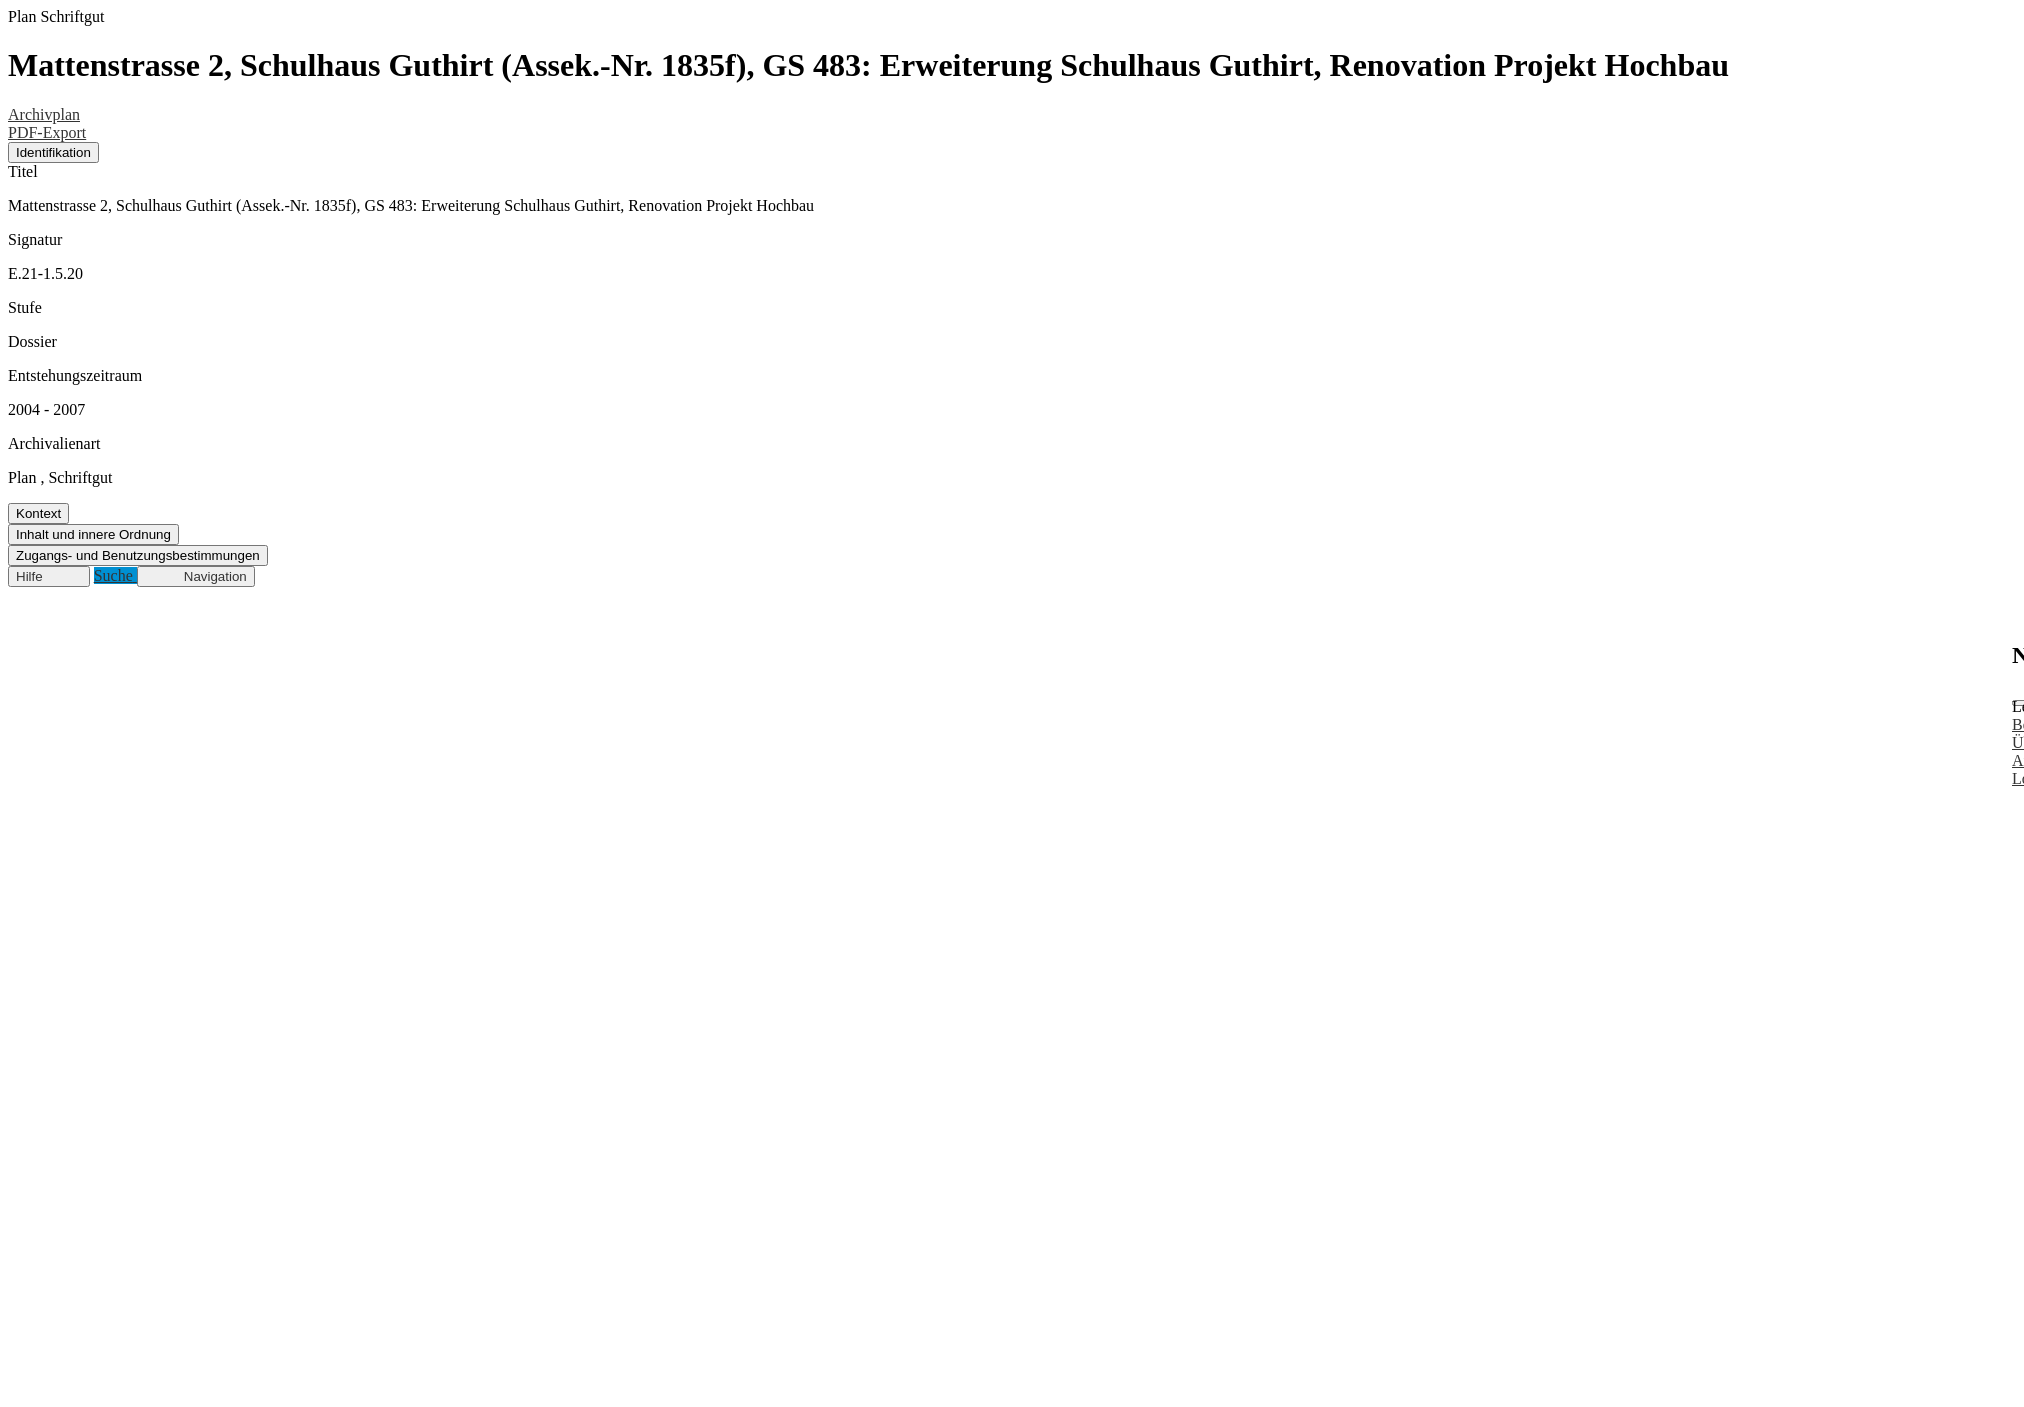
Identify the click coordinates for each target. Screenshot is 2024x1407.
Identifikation (53, 152)
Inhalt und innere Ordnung (93, 534)
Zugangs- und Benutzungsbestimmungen (138, 555)
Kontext (38, 513)
